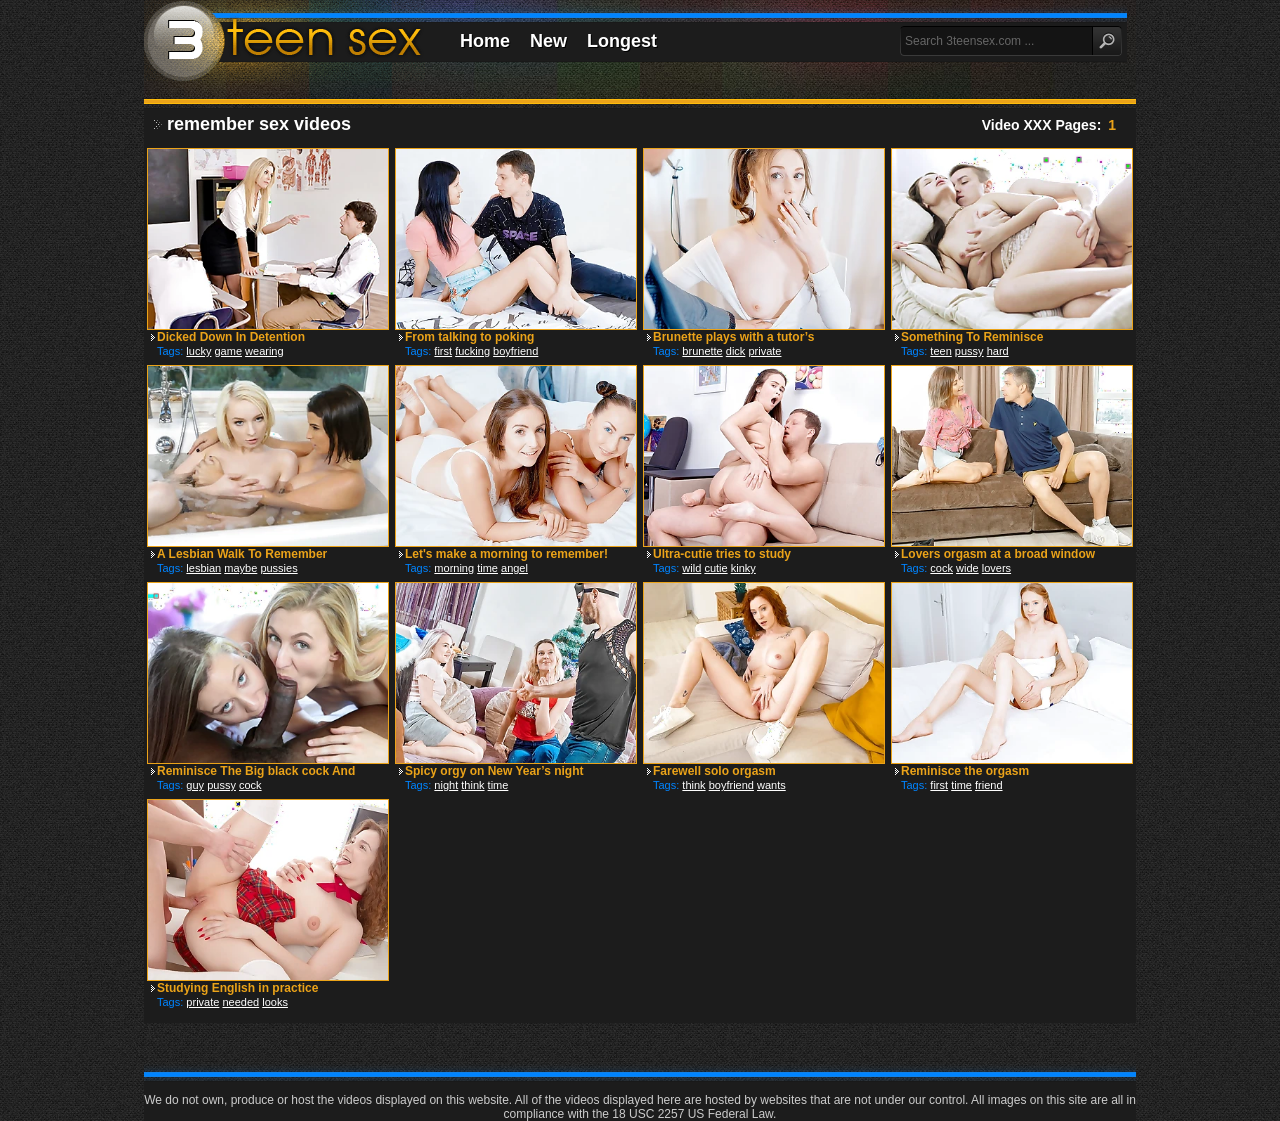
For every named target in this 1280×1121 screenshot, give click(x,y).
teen (940, 351)
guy (195, 785)
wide (967, 568)
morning (454, 568)
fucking (472, 351)
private (764, 351)
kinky (743, 568)
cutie (715, 568)
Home (485, 41)
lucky (198, 351)
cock (941, 568)
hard (998, 351)
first (443, 351)
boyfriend (515, 351)
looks (275, 1002)
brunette (702, 351)
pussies (278, 568)
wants (771, 785)
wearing (264, 351)
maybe (240, 568)
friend (989, 785)
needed (240, 1002)
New (548, 41)
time (487, 568)
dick (736, 351)
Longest (622, 41)
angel (514, 568)
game (228, 351)
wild (691, 568)
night (446, 785)
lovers (996, 568)
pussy (969, 351)
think (472, 785)
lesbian (203, 568)
